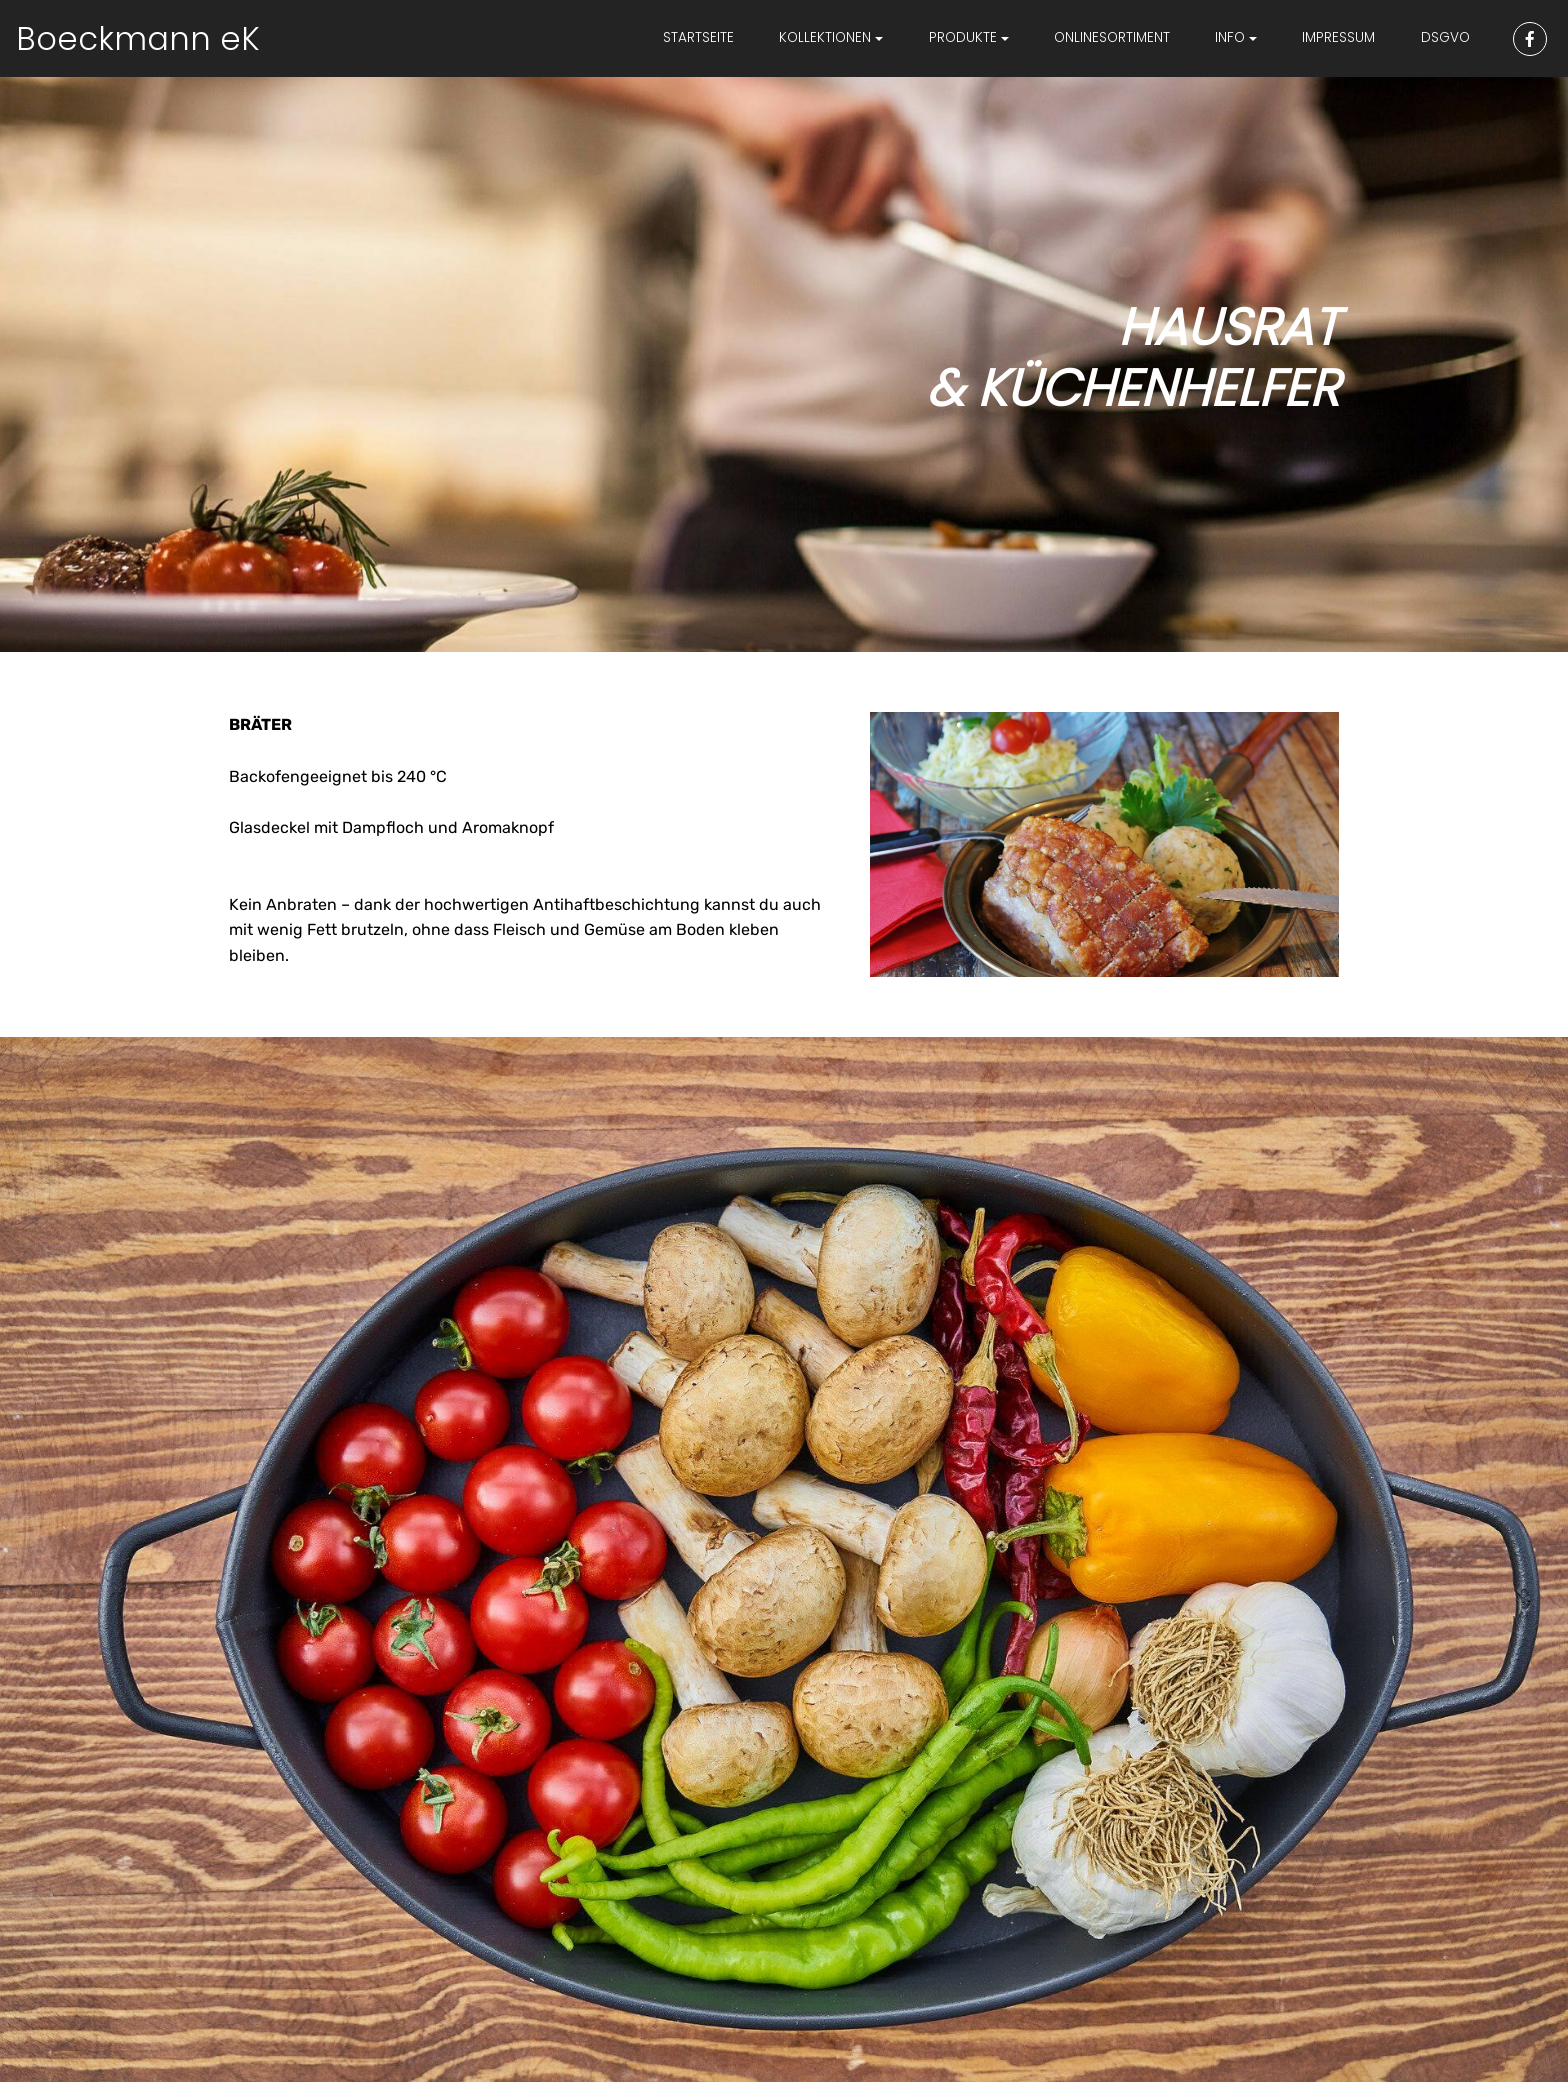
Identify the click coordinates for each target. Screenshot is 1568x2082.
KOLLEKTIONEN (825, 37)
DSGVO (1445, 37)
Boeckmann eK (138, 38)
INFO (1230, 37)
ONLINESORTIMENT (1112, 37)
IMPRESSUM (1338, 37)
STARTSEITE (698, 37)
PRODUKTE (963, 37)
